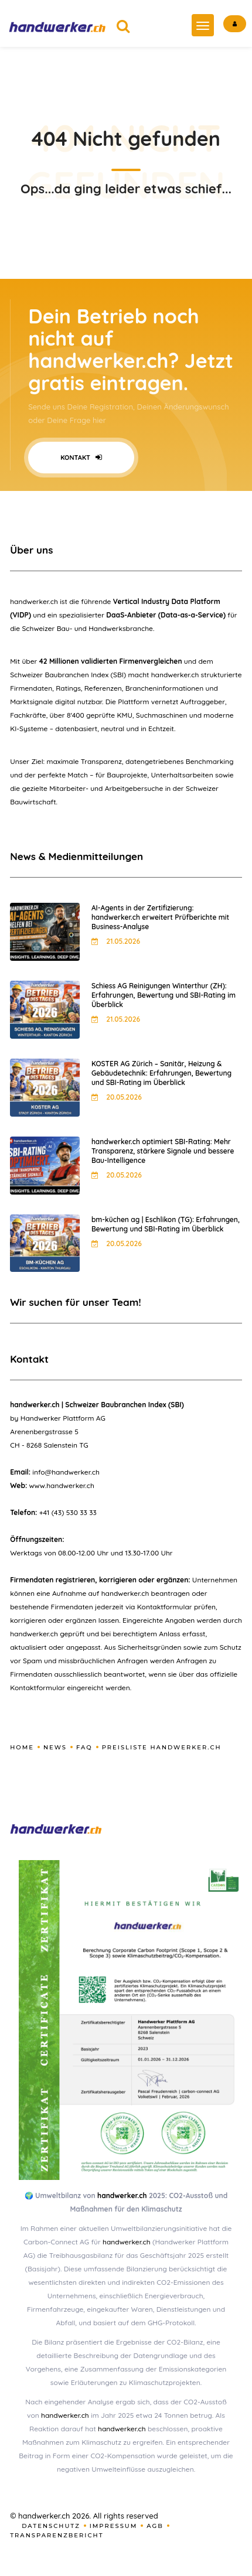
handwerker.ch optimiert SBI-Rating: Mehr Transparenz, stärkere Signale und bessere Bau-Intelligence (162, 1151)
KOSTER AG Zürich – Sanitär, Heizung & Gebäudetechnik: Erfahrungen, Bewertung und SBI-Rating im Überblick (161, 1073)
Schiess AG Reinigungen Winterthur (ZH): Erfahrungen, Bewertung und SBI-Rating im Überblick (163, 995)
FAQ (84, 1747)
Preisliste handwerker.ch (162, 1747)
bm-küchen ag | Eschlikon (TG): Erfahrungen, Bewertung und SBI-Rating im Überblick (165, 1224)
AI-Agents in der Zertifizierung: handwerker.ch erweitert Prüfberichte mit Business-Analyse (160, 917)
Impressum (114, 2526)
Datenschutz (51, 2526)
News (55, 1747)
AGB (155, 2526)
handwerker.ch (122, 2195)
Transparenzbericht (56, 2535)
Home (22, 1747)
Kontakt (81, 457)
